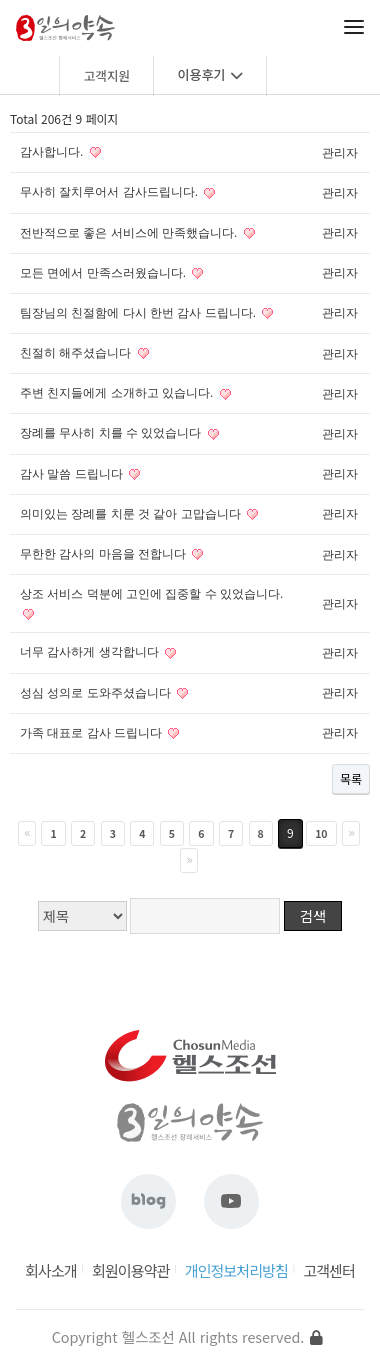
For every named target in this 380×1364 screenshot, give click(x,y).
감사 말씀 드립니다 (71, 474)
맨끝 (189, 860)
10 (321, 833)
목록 (351, 778)
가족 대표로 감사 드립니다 (91, 733)
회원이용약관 (130, 1270)
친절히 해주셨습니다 (75, 353)
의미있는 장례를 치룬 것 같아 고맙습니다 (130, 514)
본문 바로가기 (0, 0)
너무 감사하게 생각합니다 (89, 652)
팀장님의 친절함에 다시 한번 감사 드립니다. (138, 313)
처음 (27, 833)
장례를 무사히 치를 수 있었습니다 (110, 433)
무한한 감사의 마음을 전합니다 (103, 554)
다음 (351, 833)
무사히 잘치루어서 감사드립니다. (109, 192)
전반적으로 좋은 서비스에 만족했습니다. (128, 233)
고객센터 (329, 1270)
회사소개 (51, 1270)
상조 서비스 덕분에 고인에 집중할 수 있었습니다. (151, 594)
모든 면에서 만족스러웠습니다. (103, 273)
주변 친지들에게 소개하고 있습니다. (116, 393)
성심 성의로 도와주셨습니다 (95, 693)
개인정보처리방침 (236, 1270)
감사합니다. (51, 152)
